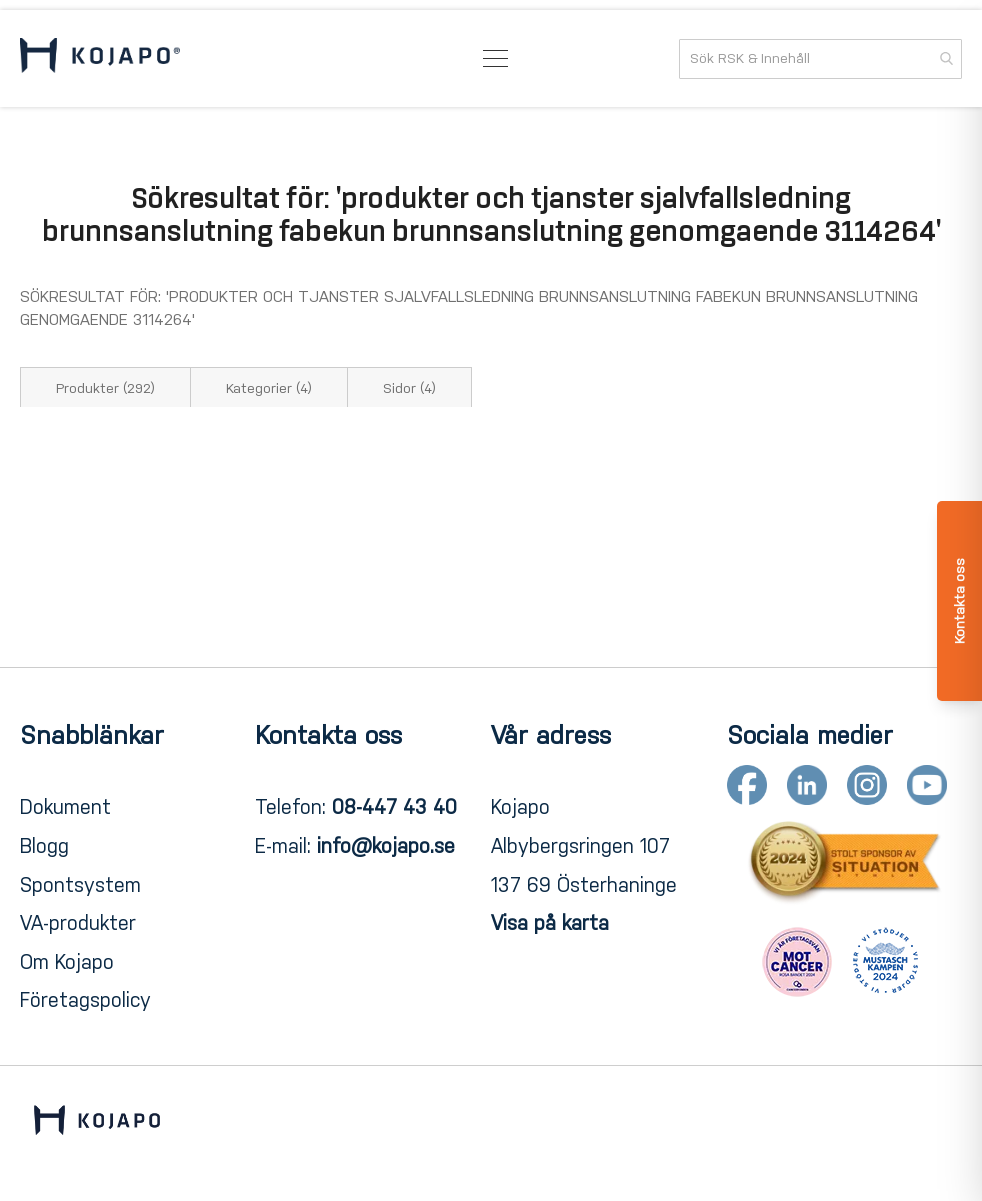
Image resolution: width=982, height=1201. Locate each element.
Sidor (409, 388)
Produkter (105, 388)
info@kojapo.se (386, 846)
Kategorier (269, 388)
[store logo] (100, 59)
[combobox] (820, 59)
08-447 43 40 (394, 807)
